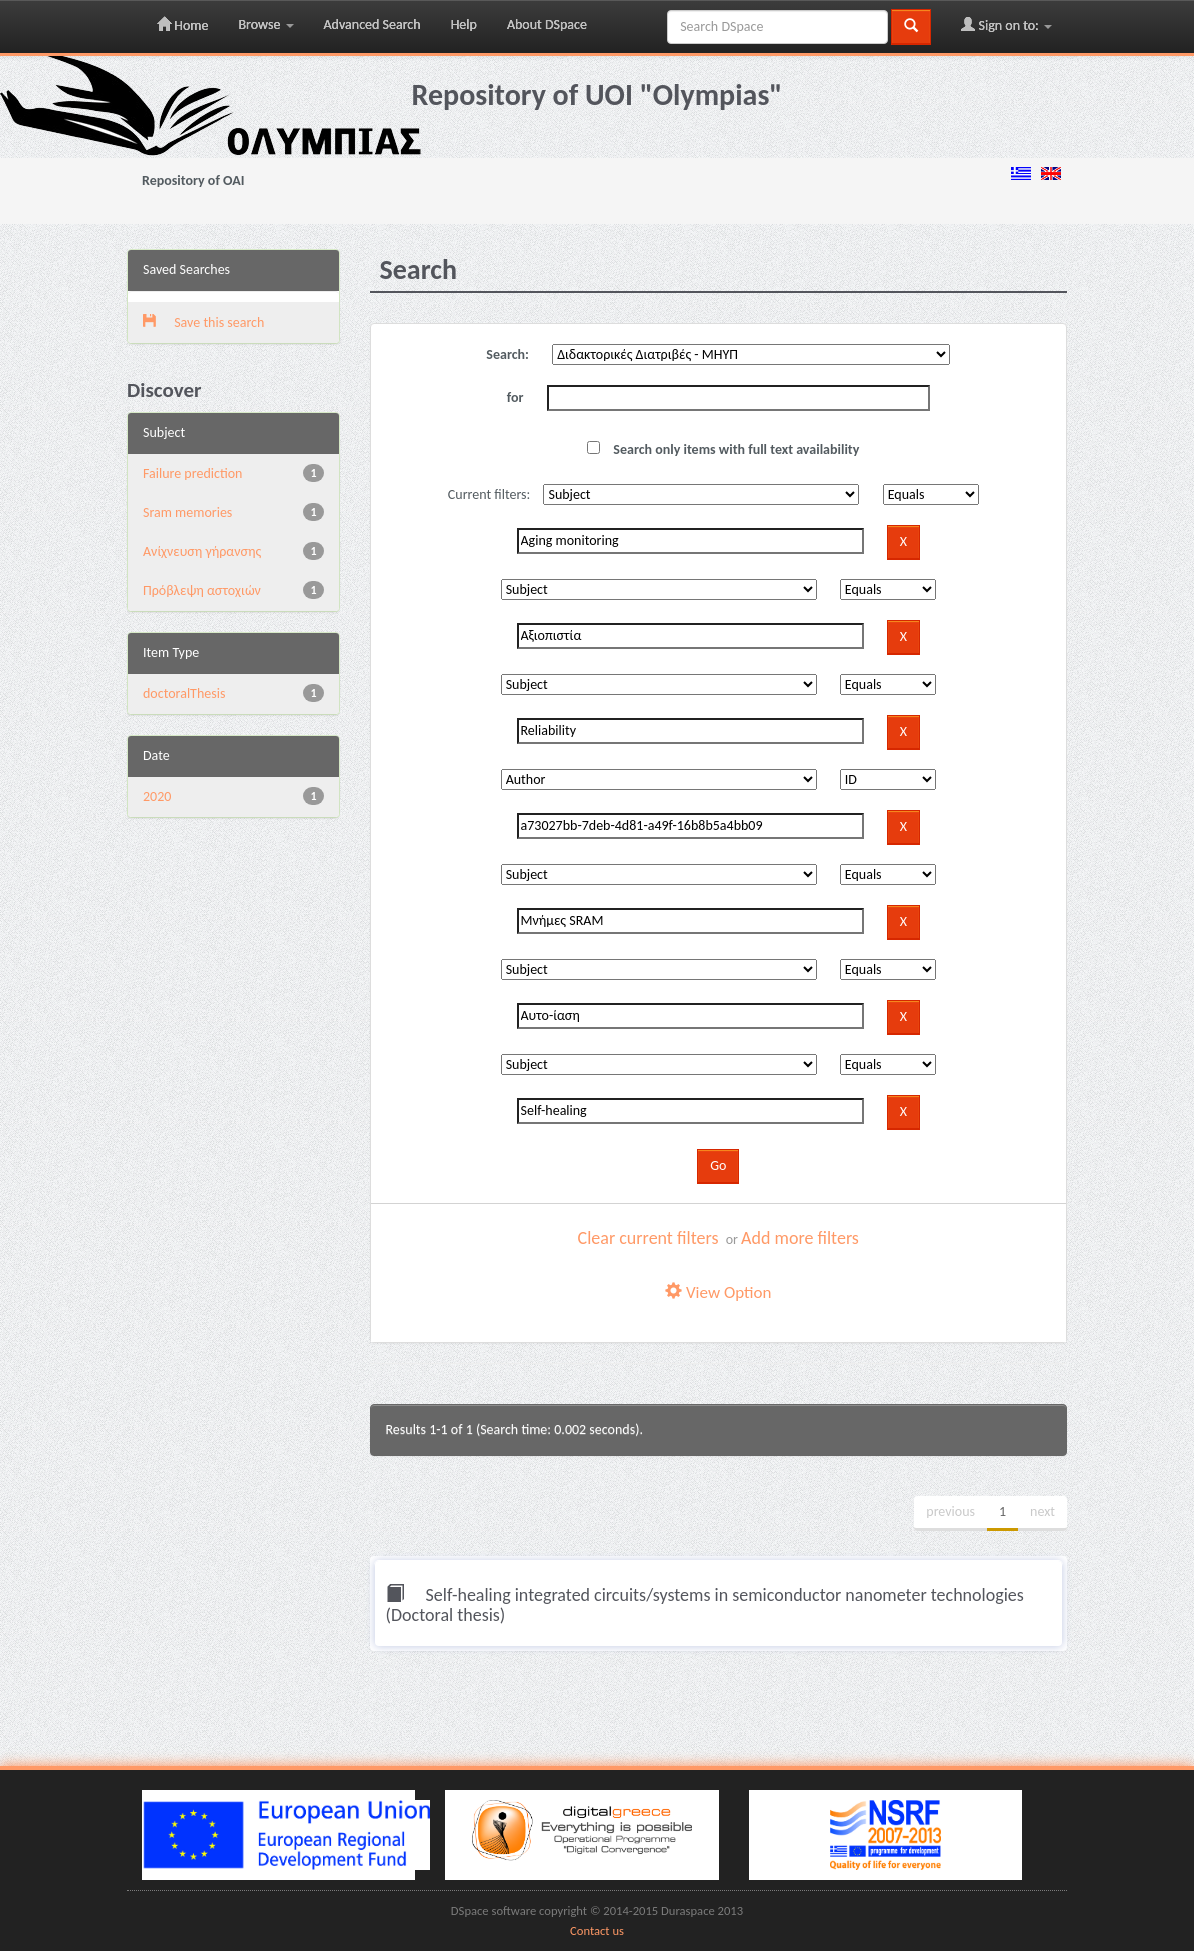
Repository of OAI (193, 180)
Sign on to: (1006, 25)
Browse (265, 24)
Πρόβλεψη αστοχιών (202, 590)
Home (182, 25)
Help (464, 24)
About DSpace (547, 24)
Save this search (203, 322)
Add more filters (800, 1238)
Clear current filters (648, 1238)
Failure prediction (192, 473)
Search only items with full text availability (723, 449)
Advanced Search (372, 24)
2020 (157, 796)
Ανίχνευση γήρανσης (202, 551)
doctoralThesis (184, 693)
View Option (718, 1292)
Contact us (597, 1930)
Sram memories (187, 512)
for (515, 397)
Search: (507, 354)
